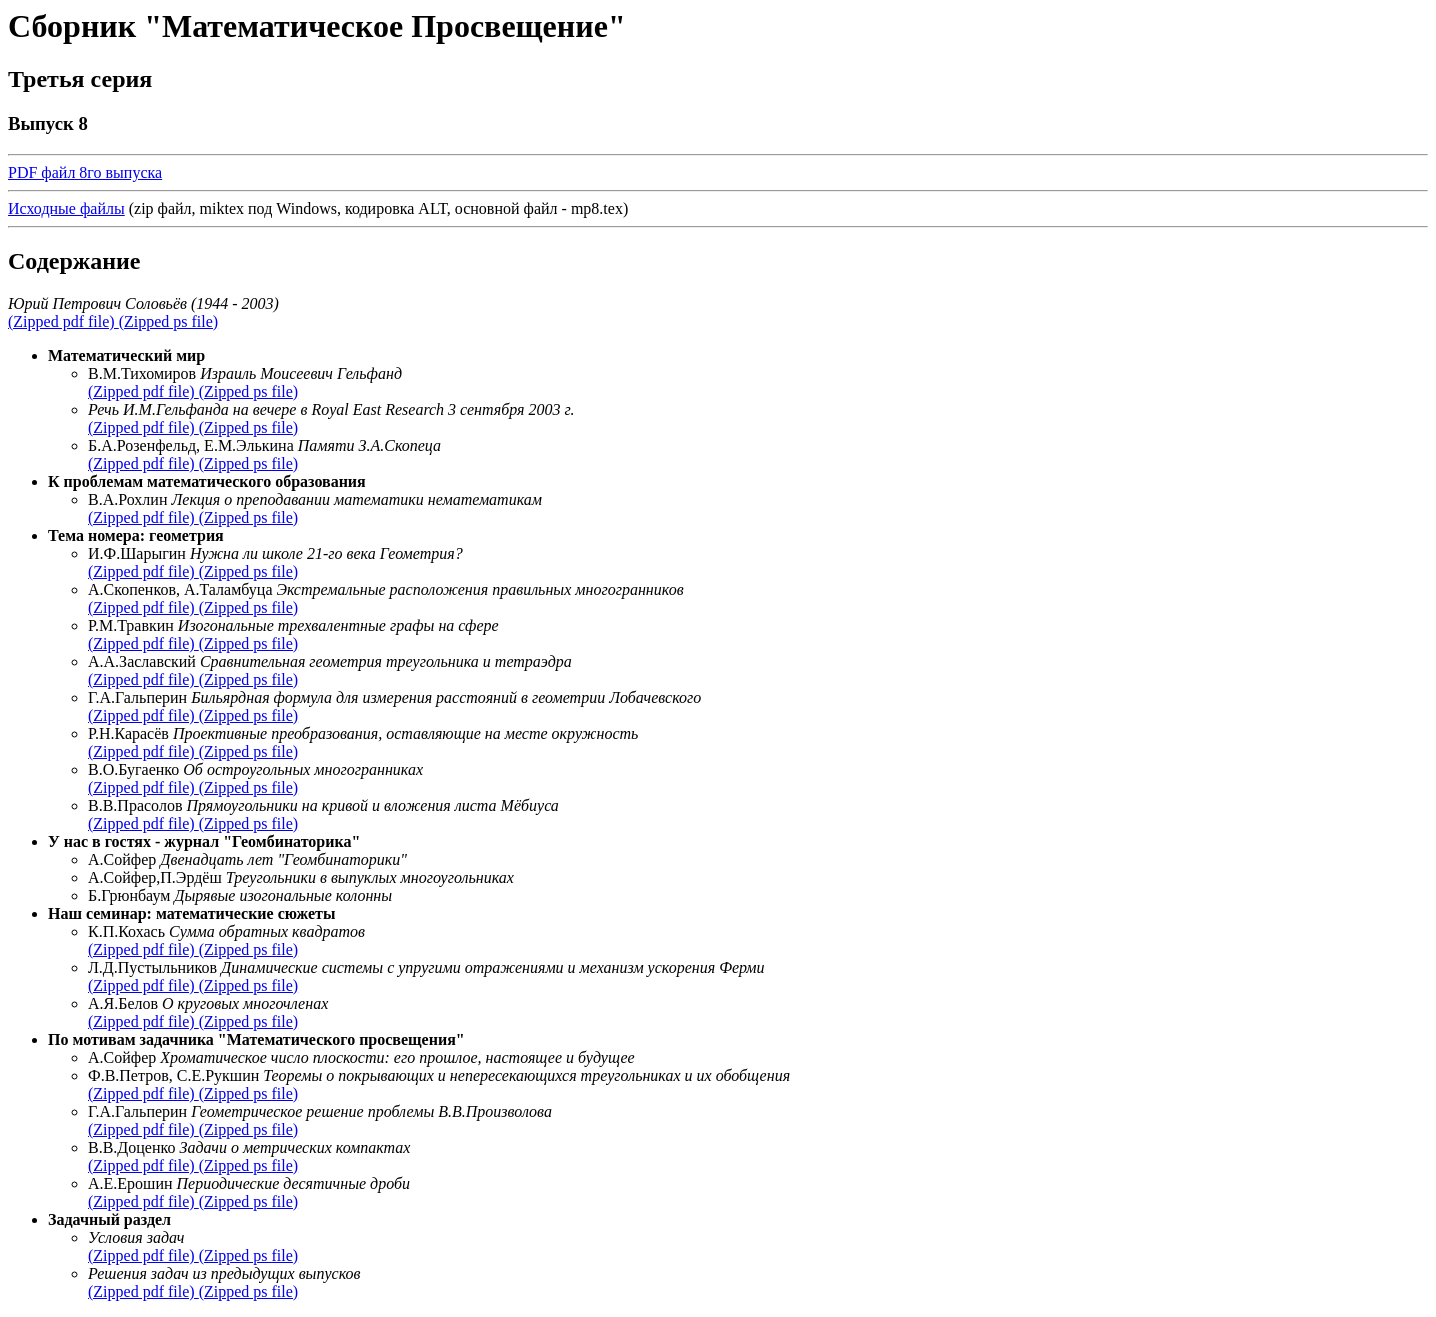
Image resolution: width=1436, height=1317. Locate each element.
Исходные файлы (66, 208)
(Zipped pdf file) (63, 321)
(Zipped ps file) (169, 321)
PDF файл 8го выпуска (85, 172)
